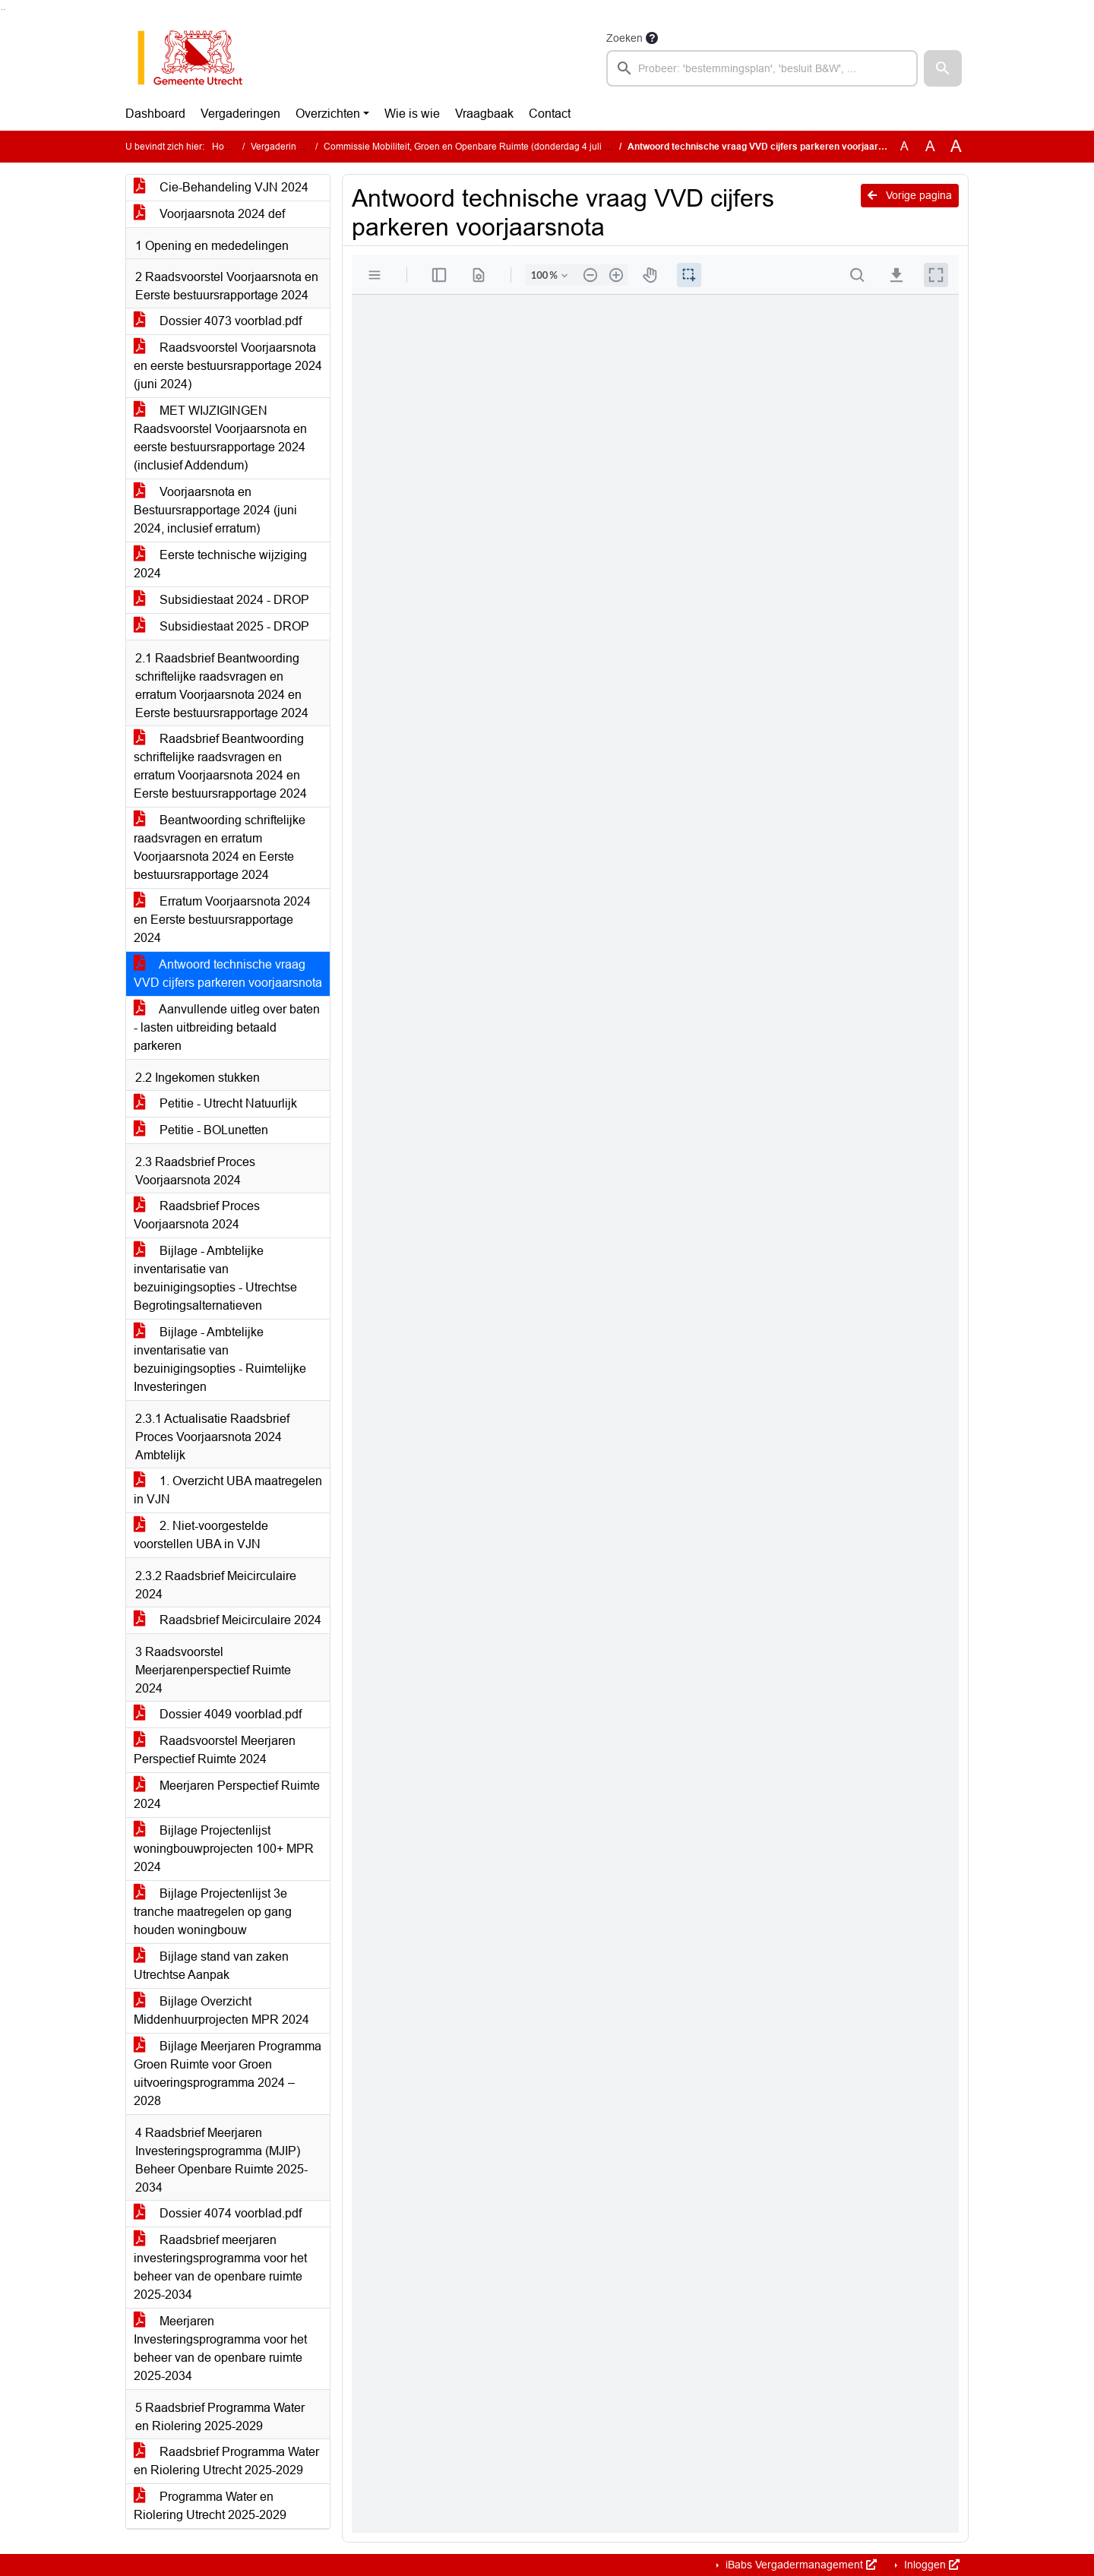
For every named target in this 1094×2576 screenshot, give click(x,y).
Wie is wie (412, 113)
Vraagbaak (484, 113)
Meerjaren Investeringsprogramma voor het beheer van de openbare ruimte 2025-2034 (220, 2348)
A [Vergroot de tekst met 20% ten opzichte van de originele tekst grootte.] (930, 146)
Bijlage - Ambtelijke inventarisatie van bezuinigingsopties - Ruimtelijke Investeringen (220, 1359)
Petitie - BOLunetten (201, 1130)
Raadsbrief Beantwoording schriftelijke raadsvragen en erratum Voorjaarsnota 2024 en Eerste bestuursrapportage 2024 (220, 766)
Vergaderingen (240, 113)
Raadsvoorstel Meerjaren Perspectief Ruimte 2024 (215, 1749)
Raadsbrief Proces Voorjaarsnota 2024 (197, 1215)
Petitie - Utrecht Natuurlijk (215, 1103)
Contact (550, 113)
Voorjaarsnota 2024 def (209, 213)
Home (224, 146)
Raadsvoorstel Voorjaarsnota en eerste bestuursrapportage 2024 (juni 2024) (228, 365)
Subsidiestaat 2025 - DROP (221, 626)
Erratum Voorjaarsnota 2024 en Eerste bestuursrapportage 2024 (222, 919)
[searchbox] (762, 68)
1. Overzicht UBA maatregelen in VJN (228, 1490)
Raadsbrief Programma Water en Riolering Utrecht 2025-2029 (226, 2460)
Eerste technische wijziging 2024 (220, 564)
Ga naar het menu (4, 9)
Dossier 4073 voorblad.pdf (218, 320)
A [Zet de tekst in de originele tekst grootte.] (904, 146)
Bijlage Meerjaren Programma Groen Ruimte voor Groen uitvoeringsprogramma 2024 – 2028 (227, 2073)
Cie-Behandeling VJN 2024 (221, 187)
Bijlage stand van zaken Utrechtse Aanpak (211, 1965)
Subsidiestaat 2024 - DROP (221, 599)
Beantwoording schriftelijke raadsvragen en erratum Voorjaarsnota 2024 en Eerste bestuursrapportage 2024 (219, 847)
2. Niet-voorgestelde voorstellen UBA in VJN (201, 1534)
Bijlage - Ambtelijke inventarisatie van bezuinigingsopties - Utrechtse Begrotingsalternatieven (215, 1278)
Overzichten (328, 113)
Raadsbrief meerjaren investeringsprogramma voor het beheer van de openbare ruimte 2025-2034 (220, 2267)
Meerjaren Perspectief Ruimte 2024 (227, 1794)
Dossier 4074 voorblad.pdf (218, 2213)
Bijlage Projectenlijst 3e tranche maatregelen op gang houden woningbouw (213, 1911)
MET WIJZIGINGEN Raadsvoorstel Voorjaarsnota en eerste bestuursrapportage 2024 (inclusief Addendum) (220, 438)
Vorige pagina (910, 195)
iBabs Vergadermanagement (799, 2565)
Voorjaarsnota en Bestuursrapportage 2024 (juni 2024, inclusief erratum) (215, 510)
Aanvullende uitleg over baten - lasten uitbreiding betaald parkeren (227, 1027)
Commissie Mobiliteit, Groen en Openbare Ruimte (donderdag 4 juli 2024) (476, 146)
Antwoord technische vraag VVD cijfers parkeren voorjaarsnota (228, 973)
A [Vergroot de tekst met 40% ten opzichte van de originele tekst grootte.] (956, 146)
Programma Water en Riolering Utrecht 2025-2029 (210, 2505)
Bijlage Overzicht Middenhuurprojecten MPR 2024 (221, 2010)
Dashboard (155, 113)
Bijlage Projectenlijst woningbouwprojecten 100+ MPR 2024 (224, 1848)
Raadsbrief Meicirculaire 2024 (227, 1620)
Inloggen (930, 2565)
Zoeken (624, 38)
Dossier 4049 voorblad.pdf (218, 1714)
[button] (943, 68)
